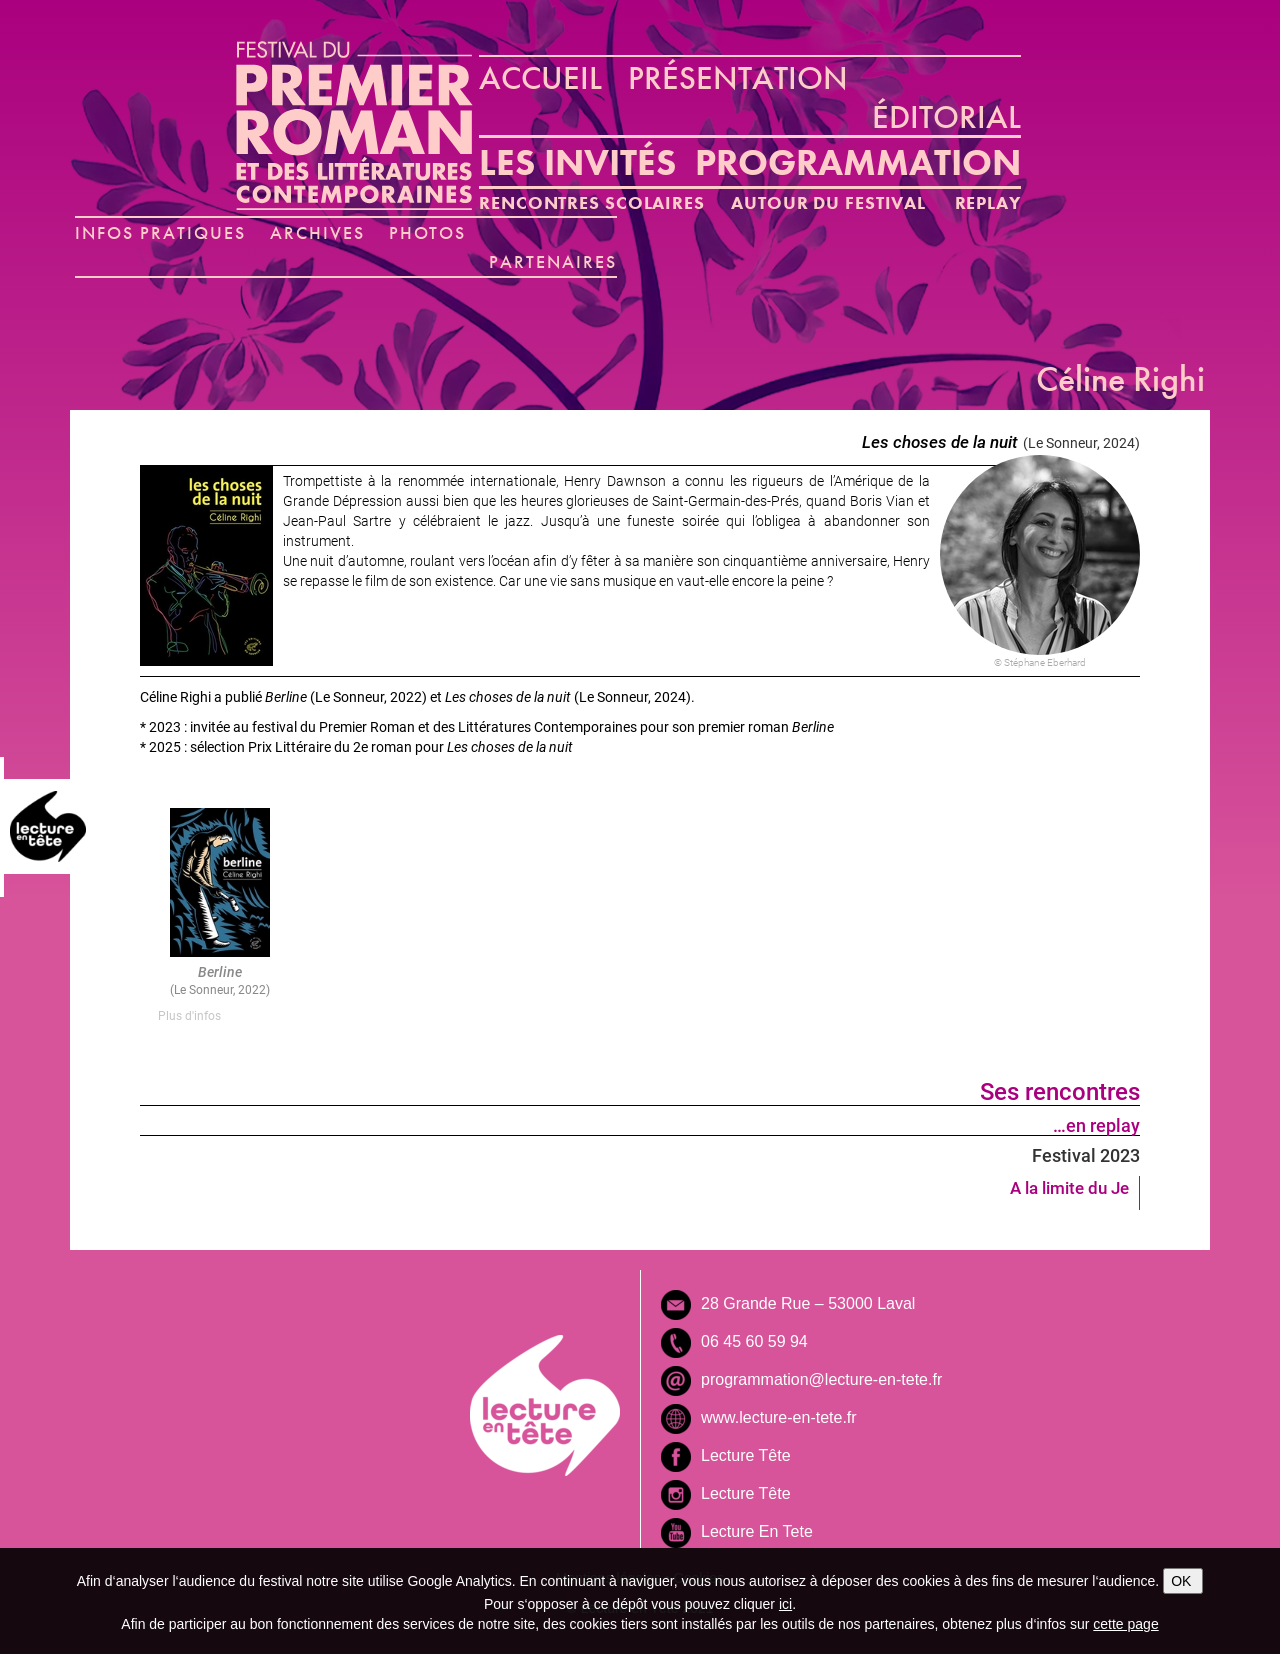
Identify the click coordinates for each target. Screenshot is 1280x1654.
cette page (1125, 1624)
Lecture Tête (746, 1455)
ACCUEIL (540, 78)
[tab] (220, 1015)
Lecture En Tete (757, 1531)
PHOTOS (428, 232)
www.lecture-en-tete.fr (779, 1417)
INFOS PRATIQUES (160, 232)
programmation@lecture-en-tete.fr (821, 1379)
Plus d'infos (189, 1015)
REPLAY (988, 202)
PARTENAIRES (553, 261)
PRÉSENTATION (738, 78)
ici (785, 1604)
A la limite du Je (1069, 1187)
